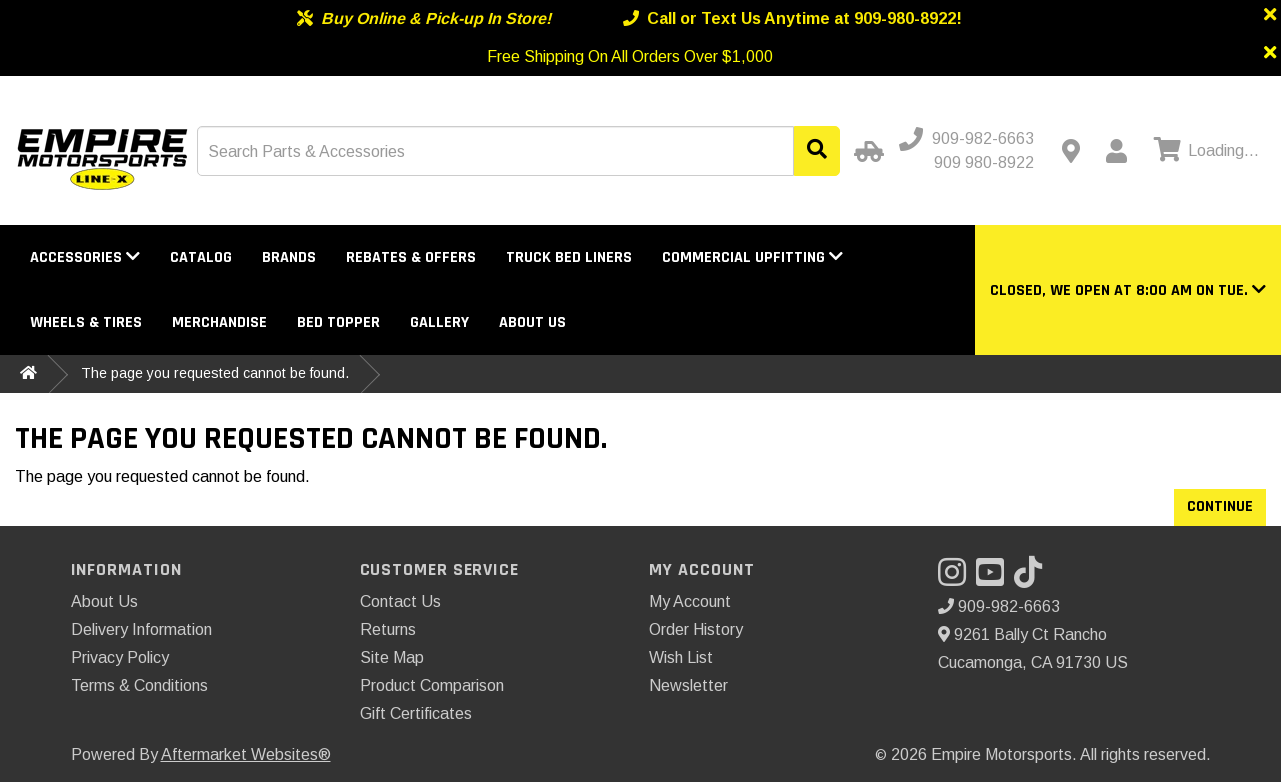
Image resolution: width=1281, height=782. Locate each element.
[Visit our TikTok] (1033, 578)
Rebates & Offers (411, 257)
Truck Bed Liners (569, 257)
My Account (690, 601)
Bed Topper (338, 322)
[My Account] (1116, 151)
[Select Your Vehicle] (866, 151)
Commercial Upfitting (752, 257)
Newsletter (688, 685)
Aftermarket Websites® (246, 754)
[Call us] (968, 139)
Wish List (681, 657)
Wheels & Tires (86, 322)
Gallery (439, 322)
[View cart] (1204, 151)
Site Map (392, 657)
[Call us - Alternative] (976, 163)
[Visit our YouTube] (995, 578)
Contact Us (400, 601)
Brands (289, 257)
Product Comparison (432, 685)
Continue (1220, 506)
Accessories (85, 257)
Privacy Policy (120, 657)
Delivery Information (141, 629)
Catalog (201, 257)
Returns (388, 629)
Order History (696, 629)
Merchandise (219, 322)
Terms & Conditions (139, 685)
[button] (1128, 290)
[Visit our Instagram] (957, 578)
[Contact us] (1071, 151)
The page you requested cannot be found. (215, 373)
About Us (532, 322)
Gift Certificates (416, 713)
